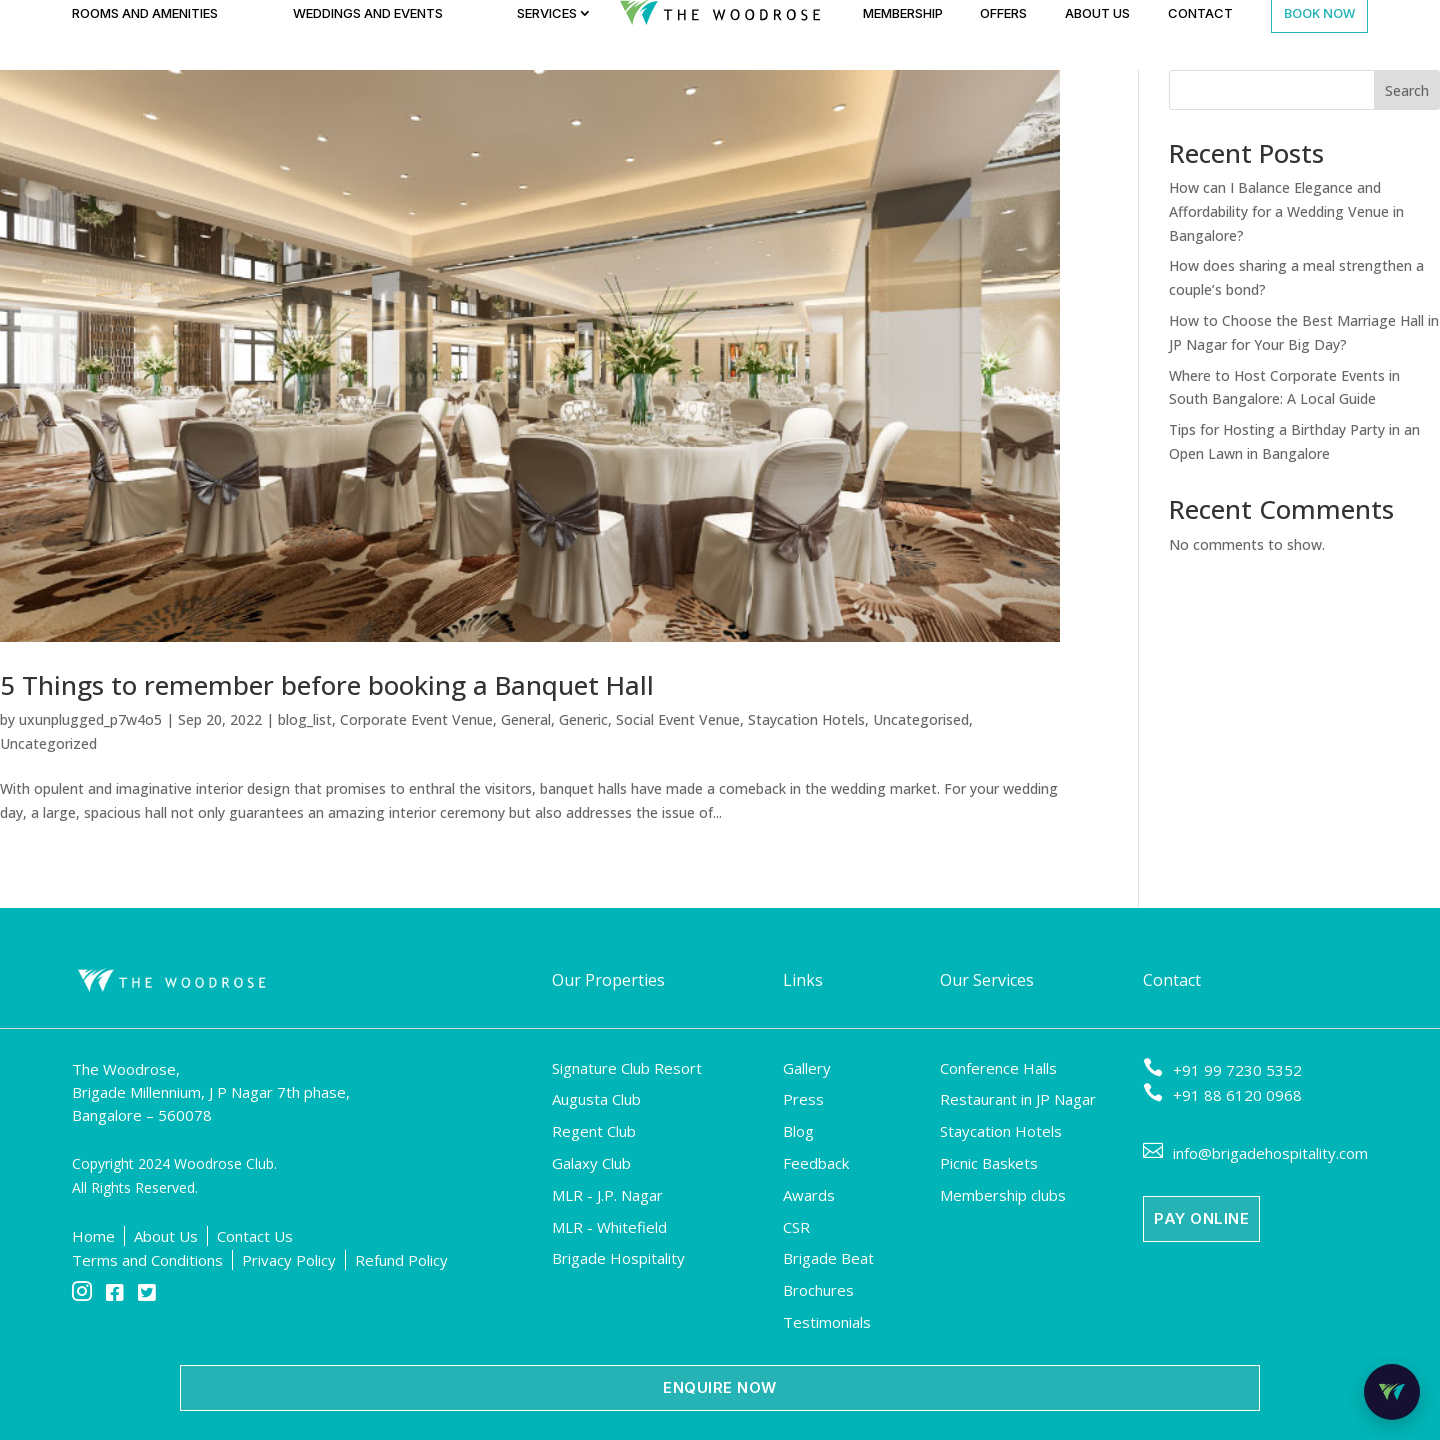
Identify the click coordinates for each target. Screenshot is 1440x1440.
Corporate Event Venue (416, 719)
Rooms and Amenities (145, 13)
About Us (1097, 13)
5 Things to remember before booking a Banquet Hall (327, 685)
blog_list (305, 719)
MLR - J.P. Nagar (607, 1195)
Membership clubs (1003, 1195)
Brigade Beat (828, 1258)
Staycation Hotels (806, 719)
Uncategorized (48, 743)
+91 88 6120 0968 (1222, 1095)
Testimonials (827, 1322)
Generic (583, 719)
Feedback (816, 1163)
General (526, 719)
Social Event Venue (678, 719)
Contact (1200, 13)
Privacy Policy (289, 1260)
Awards (809, 1195)
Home (93, 1236)
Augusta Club (596, 1099)
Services (547, 13)
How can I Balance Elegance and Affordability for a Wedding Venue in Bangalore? (1286, 211)
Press (803, 1099)
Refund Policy (401, 1260)
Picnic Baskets (989, 1163)
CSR (796, 1227)
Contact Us (255, 1236)
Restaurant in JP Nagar (1018, 1099)
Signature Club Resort (627, 1068)
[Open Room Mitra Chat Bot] (1392, 1392)
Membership (903, 13)
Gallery (807, 1068)
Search (1407, 90)
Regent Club (594, 1131)
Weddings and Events (368, 13)
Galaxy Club (591, 1163)
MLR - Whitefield (609, 1227)
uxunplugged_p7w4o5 (90, 719)
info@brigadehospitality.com (1255, 1153)
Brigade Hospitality (618, 1258)
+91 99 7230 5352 (1222, 1070)
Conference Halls (998, 1068)
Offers (1003, 13)
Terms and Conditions (147, 1260)
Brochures (818, 1290)
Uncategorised (921, 719)
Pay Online (1201, 1218)
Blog (798, 1131)
